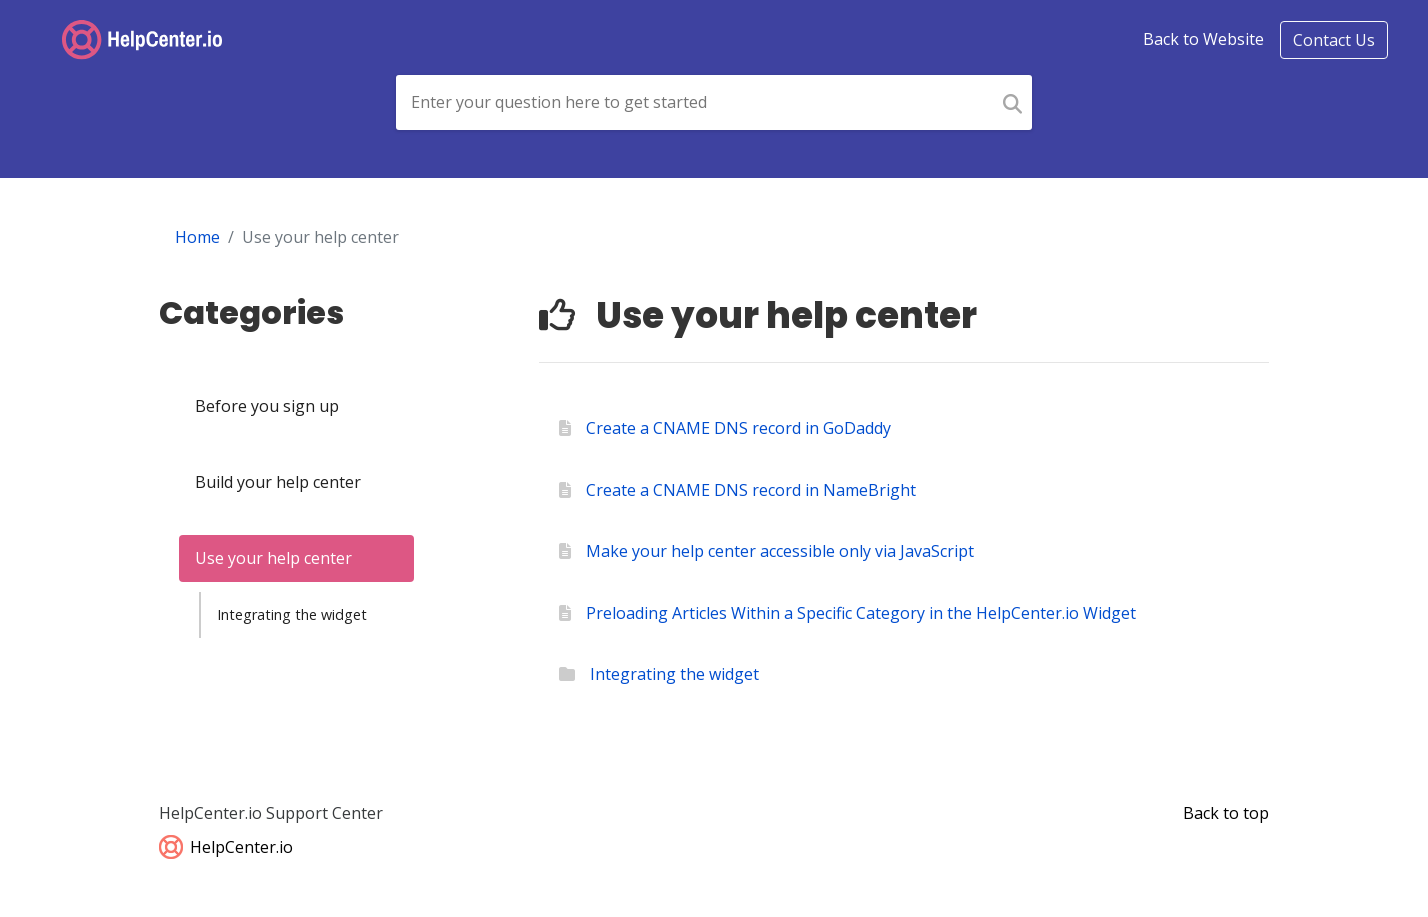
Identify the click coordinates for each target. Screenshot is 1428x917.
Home (197, 237)
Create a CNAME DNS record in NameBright (751, 490)
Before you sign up (267, 406)
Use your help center (273, 558)
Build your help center (278, 482)
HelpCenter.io (226, 847)
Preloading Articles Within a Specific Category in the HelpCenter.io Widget (861, 613)
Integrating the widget (292, 614)
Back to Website (1203, 39)
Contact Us (1334, 40)
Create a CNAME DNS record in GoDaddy (738, 428)
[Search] (1012, 102)
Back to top (1226, 813)
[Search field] (695, 102)
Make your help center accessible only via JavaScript (780, 551)
